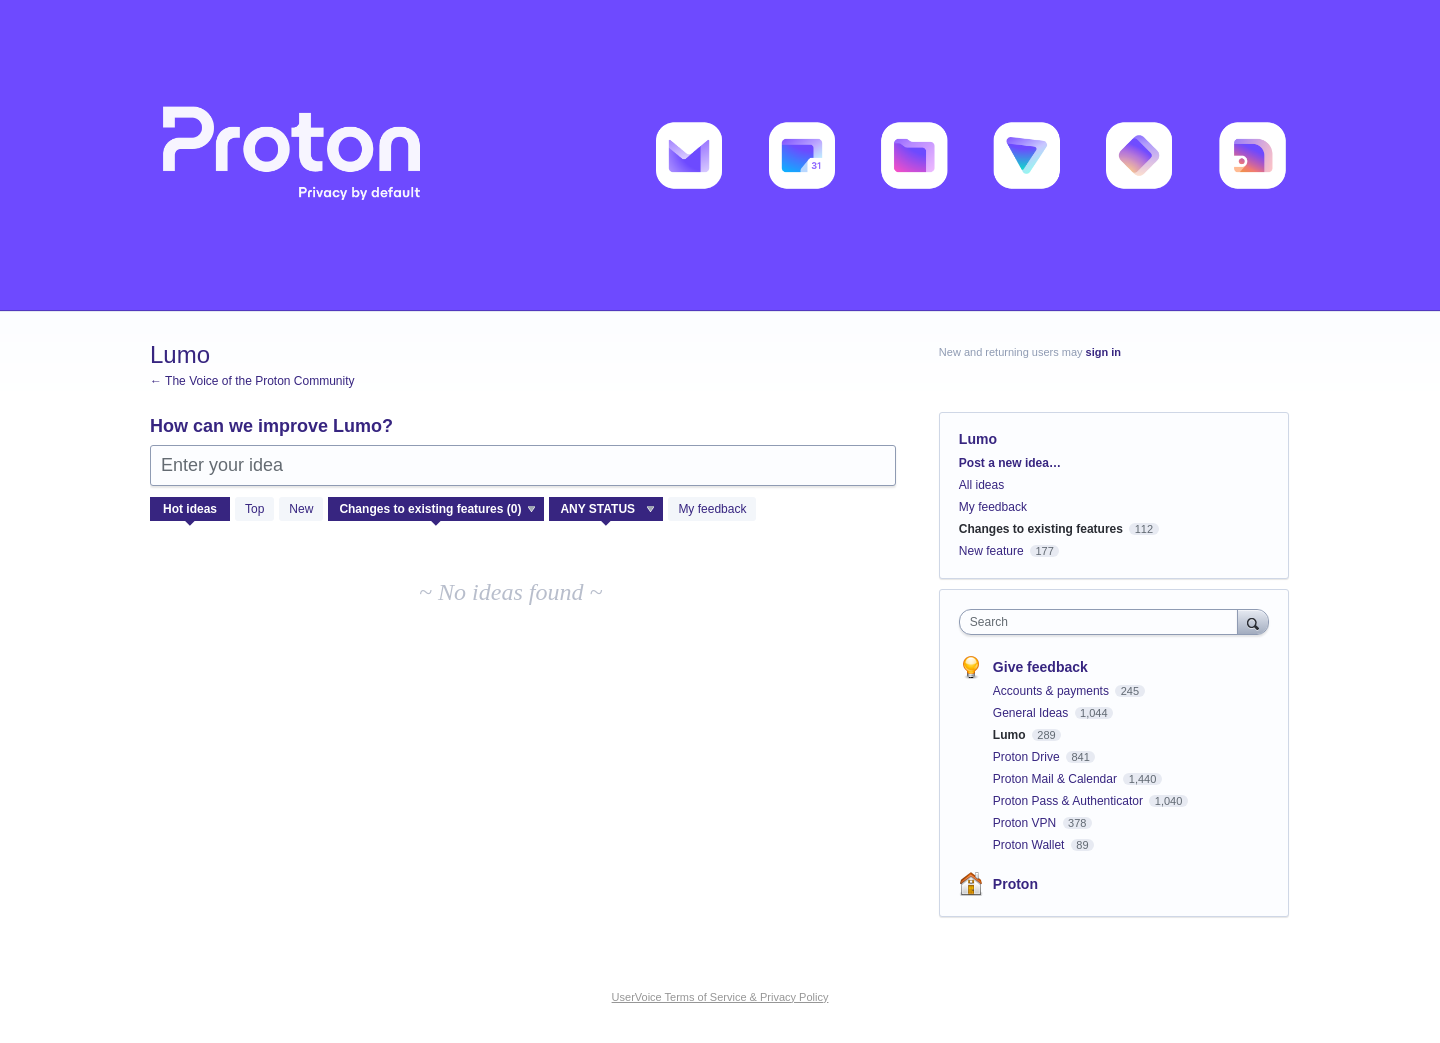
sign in (1103, 352)
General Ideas (1032, 713)
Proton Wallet (1030, 845)
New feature (991, 551)
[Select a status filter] (607, 510)
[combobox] (1103, 622)
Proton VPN (1026, 823)
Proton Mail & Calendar (1056, 779)
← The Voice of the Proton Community (252, 381)
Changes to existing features (1041, 529)
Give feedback (1040, 667)
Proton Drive (1028, 757)
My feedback (712, 509)
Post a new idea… (1010, 463)
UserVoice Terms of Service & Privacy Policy (720, 997)
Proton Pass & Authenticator (1069, 801)
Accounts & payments (1052, 691)
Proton (1015, 884)
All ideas (981, 485)
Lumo (1011, 735)
